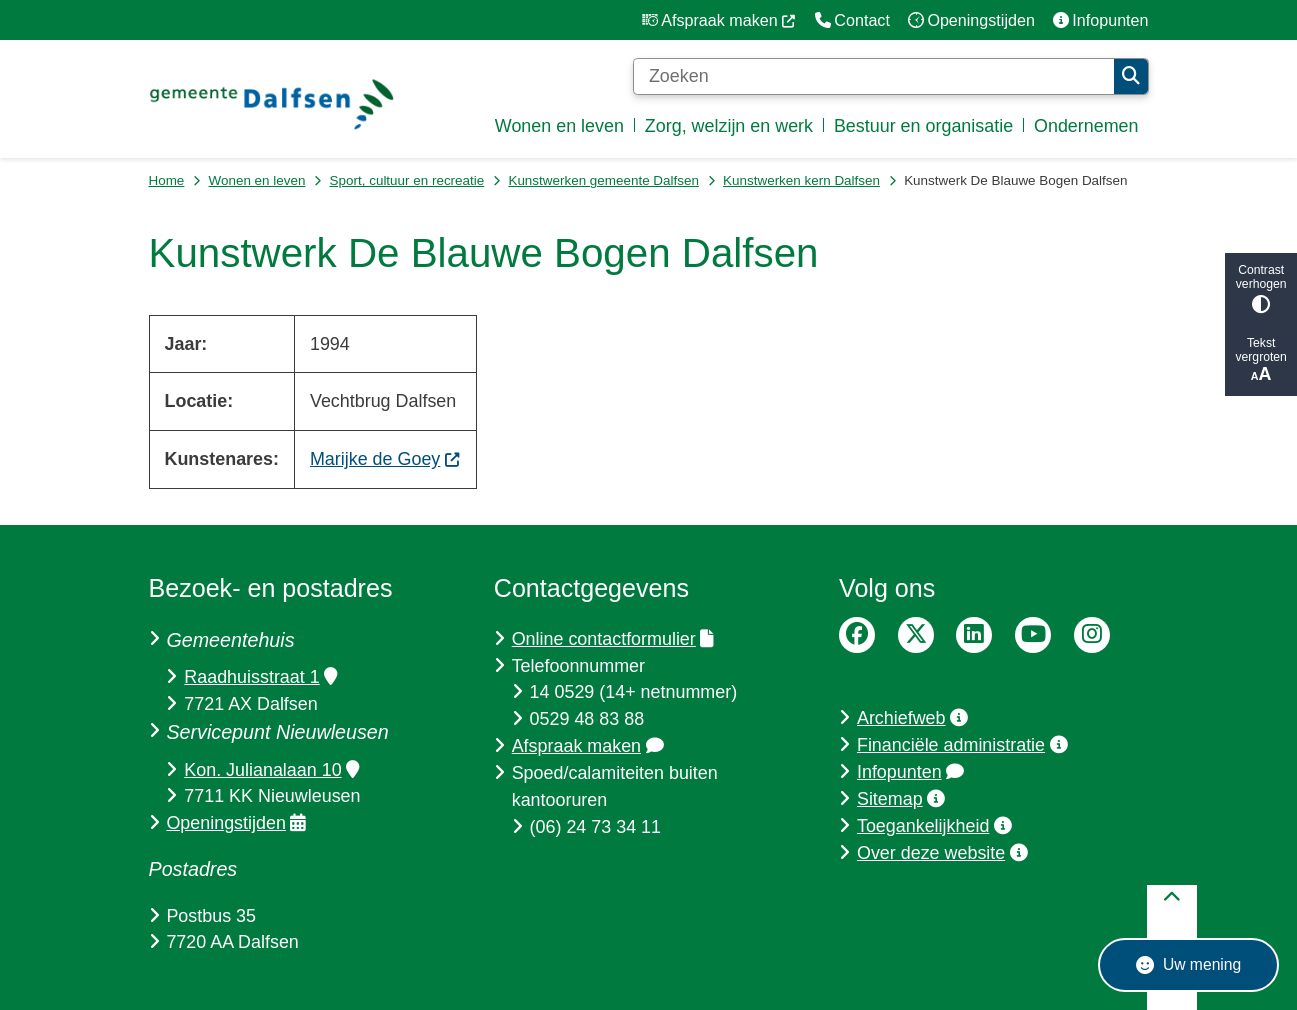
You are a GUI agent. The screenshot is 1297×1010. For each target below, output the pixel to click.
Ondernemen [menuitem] (1086, 126)
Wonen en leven (257, 180)
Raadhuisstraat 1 (260, 677)
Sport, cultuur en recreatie (407, 180)
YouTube (1033, 635)
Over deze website (942, 853)
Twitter (916, 635)
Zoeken (1131, 76)
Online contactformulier (613, 639)
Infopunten (910, 772)
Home (167, 180)
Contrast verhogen (1261, 288)
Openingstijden (236, 823)
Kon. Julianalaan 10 (271, 770)
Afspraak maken (588, 746)
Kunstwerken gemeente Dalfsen (603, 180)
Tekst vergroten (1261, 360)
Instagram (1092, 635)
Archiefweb (912, 718)
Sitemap (901, 799)
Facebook (857, 635)
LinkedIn (974, 635)
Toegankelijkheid (934, 826)
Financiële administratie (962, 745)
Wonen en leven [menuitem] (559, 126)
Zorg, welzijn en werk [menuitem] (729, 126)
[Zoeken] (874, 77)
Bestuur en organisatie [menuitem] (923, 126)
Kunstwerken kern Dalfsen (801, 180)
